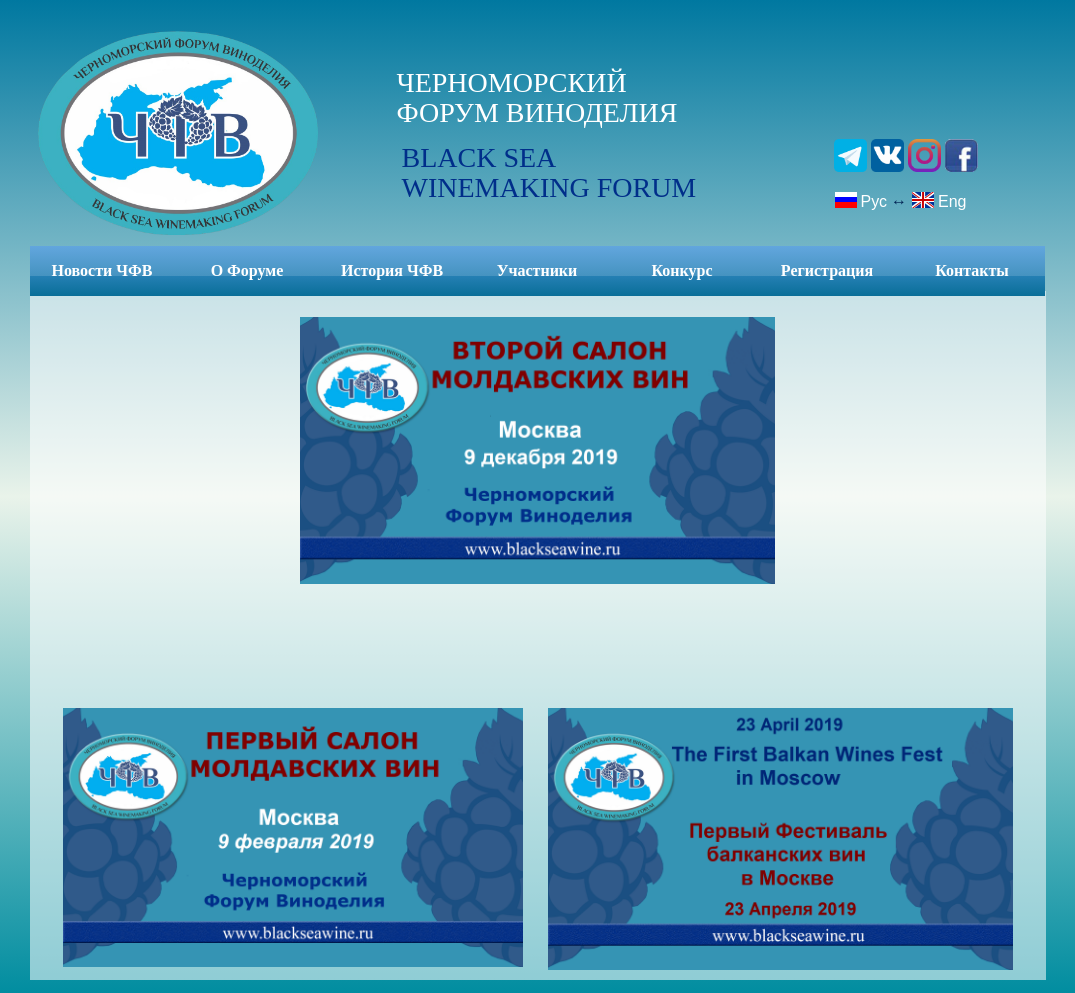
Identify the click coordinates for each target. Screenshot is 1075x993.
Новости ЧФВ (102, 270)
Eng (938, 200)
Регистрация (827, 270)
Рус (861, 200)
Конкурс (681, 270)
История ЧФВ (392, 270)
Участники (537, 270)
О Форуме (247, 270)
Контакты (972, 270)
